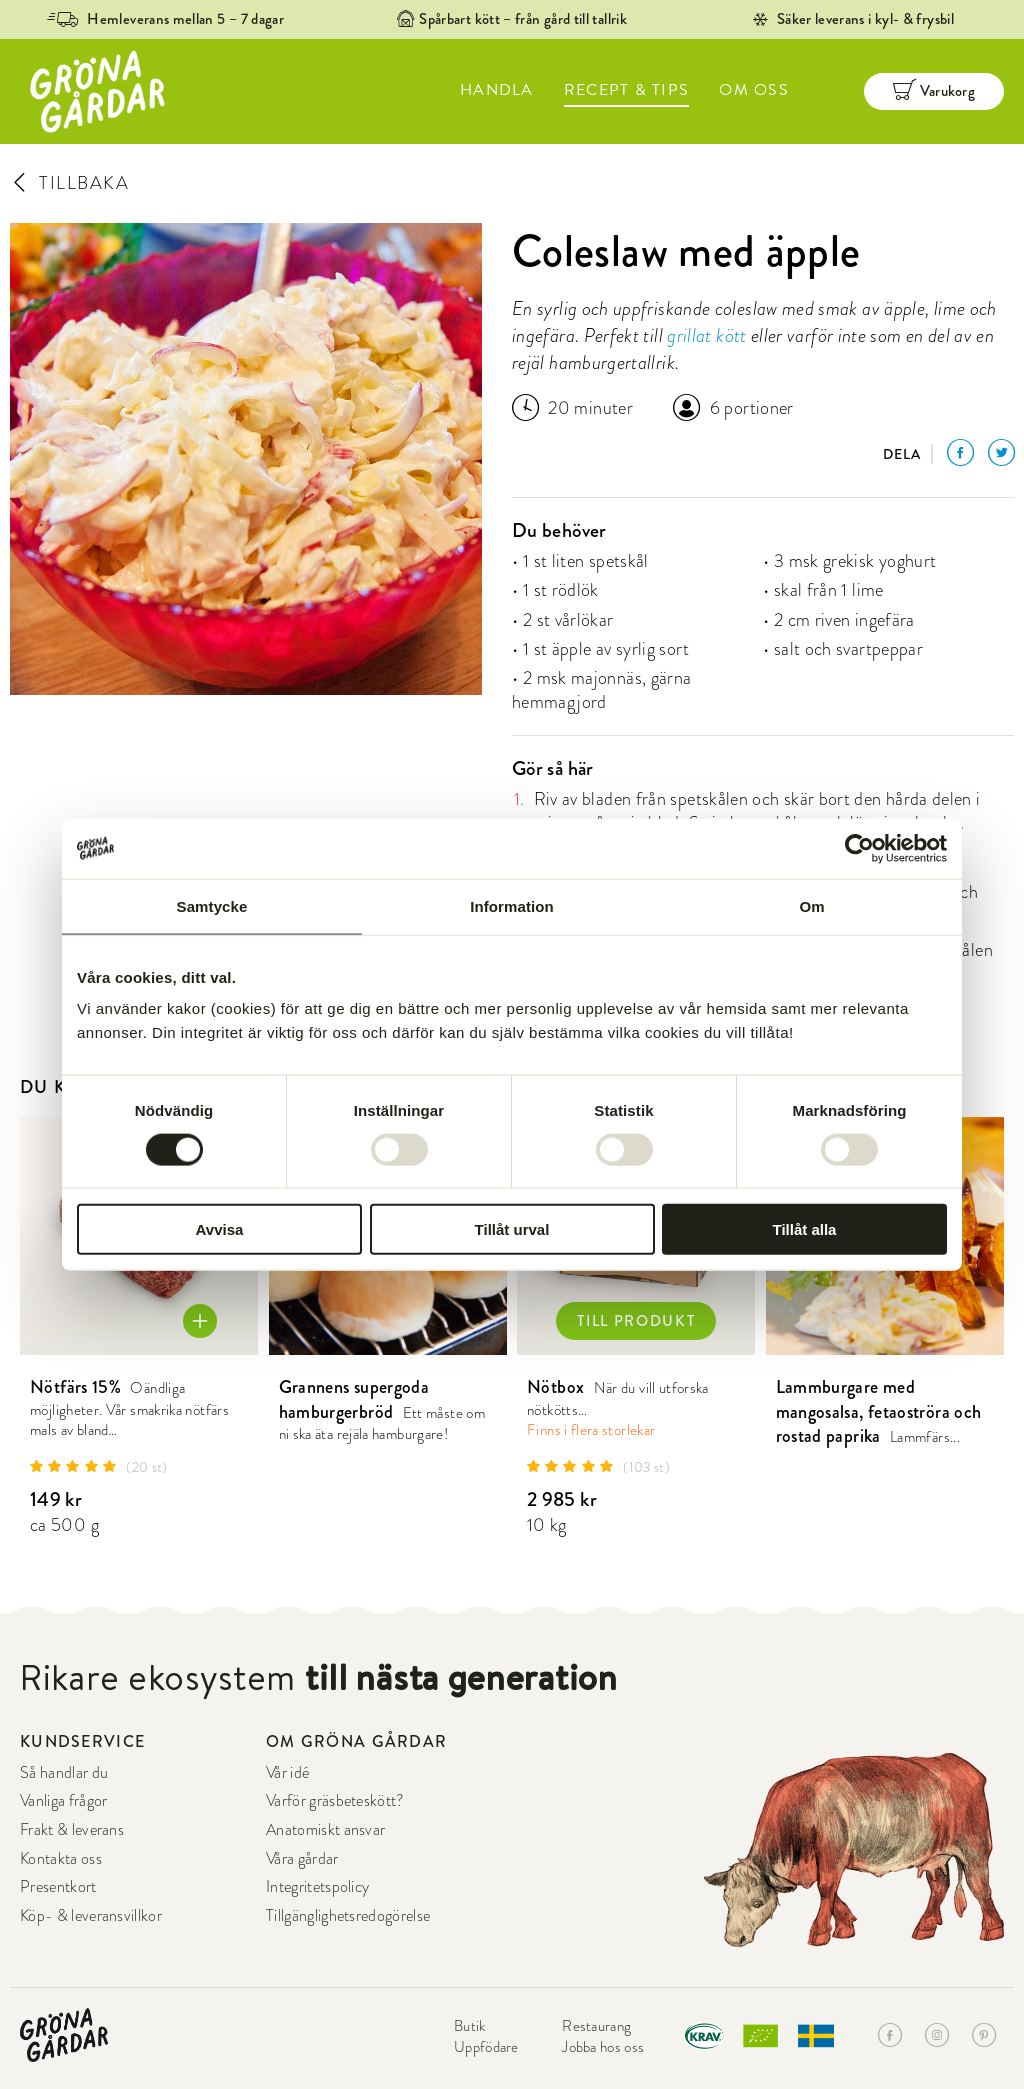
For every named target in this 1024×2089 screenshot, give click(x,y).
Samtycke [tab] (212, 905)
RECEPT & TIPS (627, 90)
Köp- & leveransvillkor (91, 1916)
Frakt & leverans (72, 1830)
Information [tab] (512, 905)
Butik (470, 2026)
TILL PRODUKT (636, 1321)
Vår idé (287, 1773)
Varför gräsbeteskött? (335, 1801)
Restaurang (596, 2026)
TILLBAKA (69, 182)
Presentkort (58, 1887)
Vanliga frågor (63, 1801)
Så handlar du (64, 1773)
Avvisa (220, 1229)
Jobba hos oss (603, 2047)
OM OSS (754, 90)
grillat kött (706, 335)
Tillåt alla (805, 1229)
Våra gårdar (302, 1859)
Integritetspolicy (317, 1887)
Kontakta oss (61, 1859)
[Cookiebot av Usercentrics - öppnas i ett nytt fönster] (859, 848)
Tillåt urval (512, 1229)
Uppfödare (486, 2047)
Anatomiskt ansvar (325, 1830)
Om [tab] (811, 905)
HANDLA (497, 90)
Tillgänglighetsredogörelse (348, 1916)
